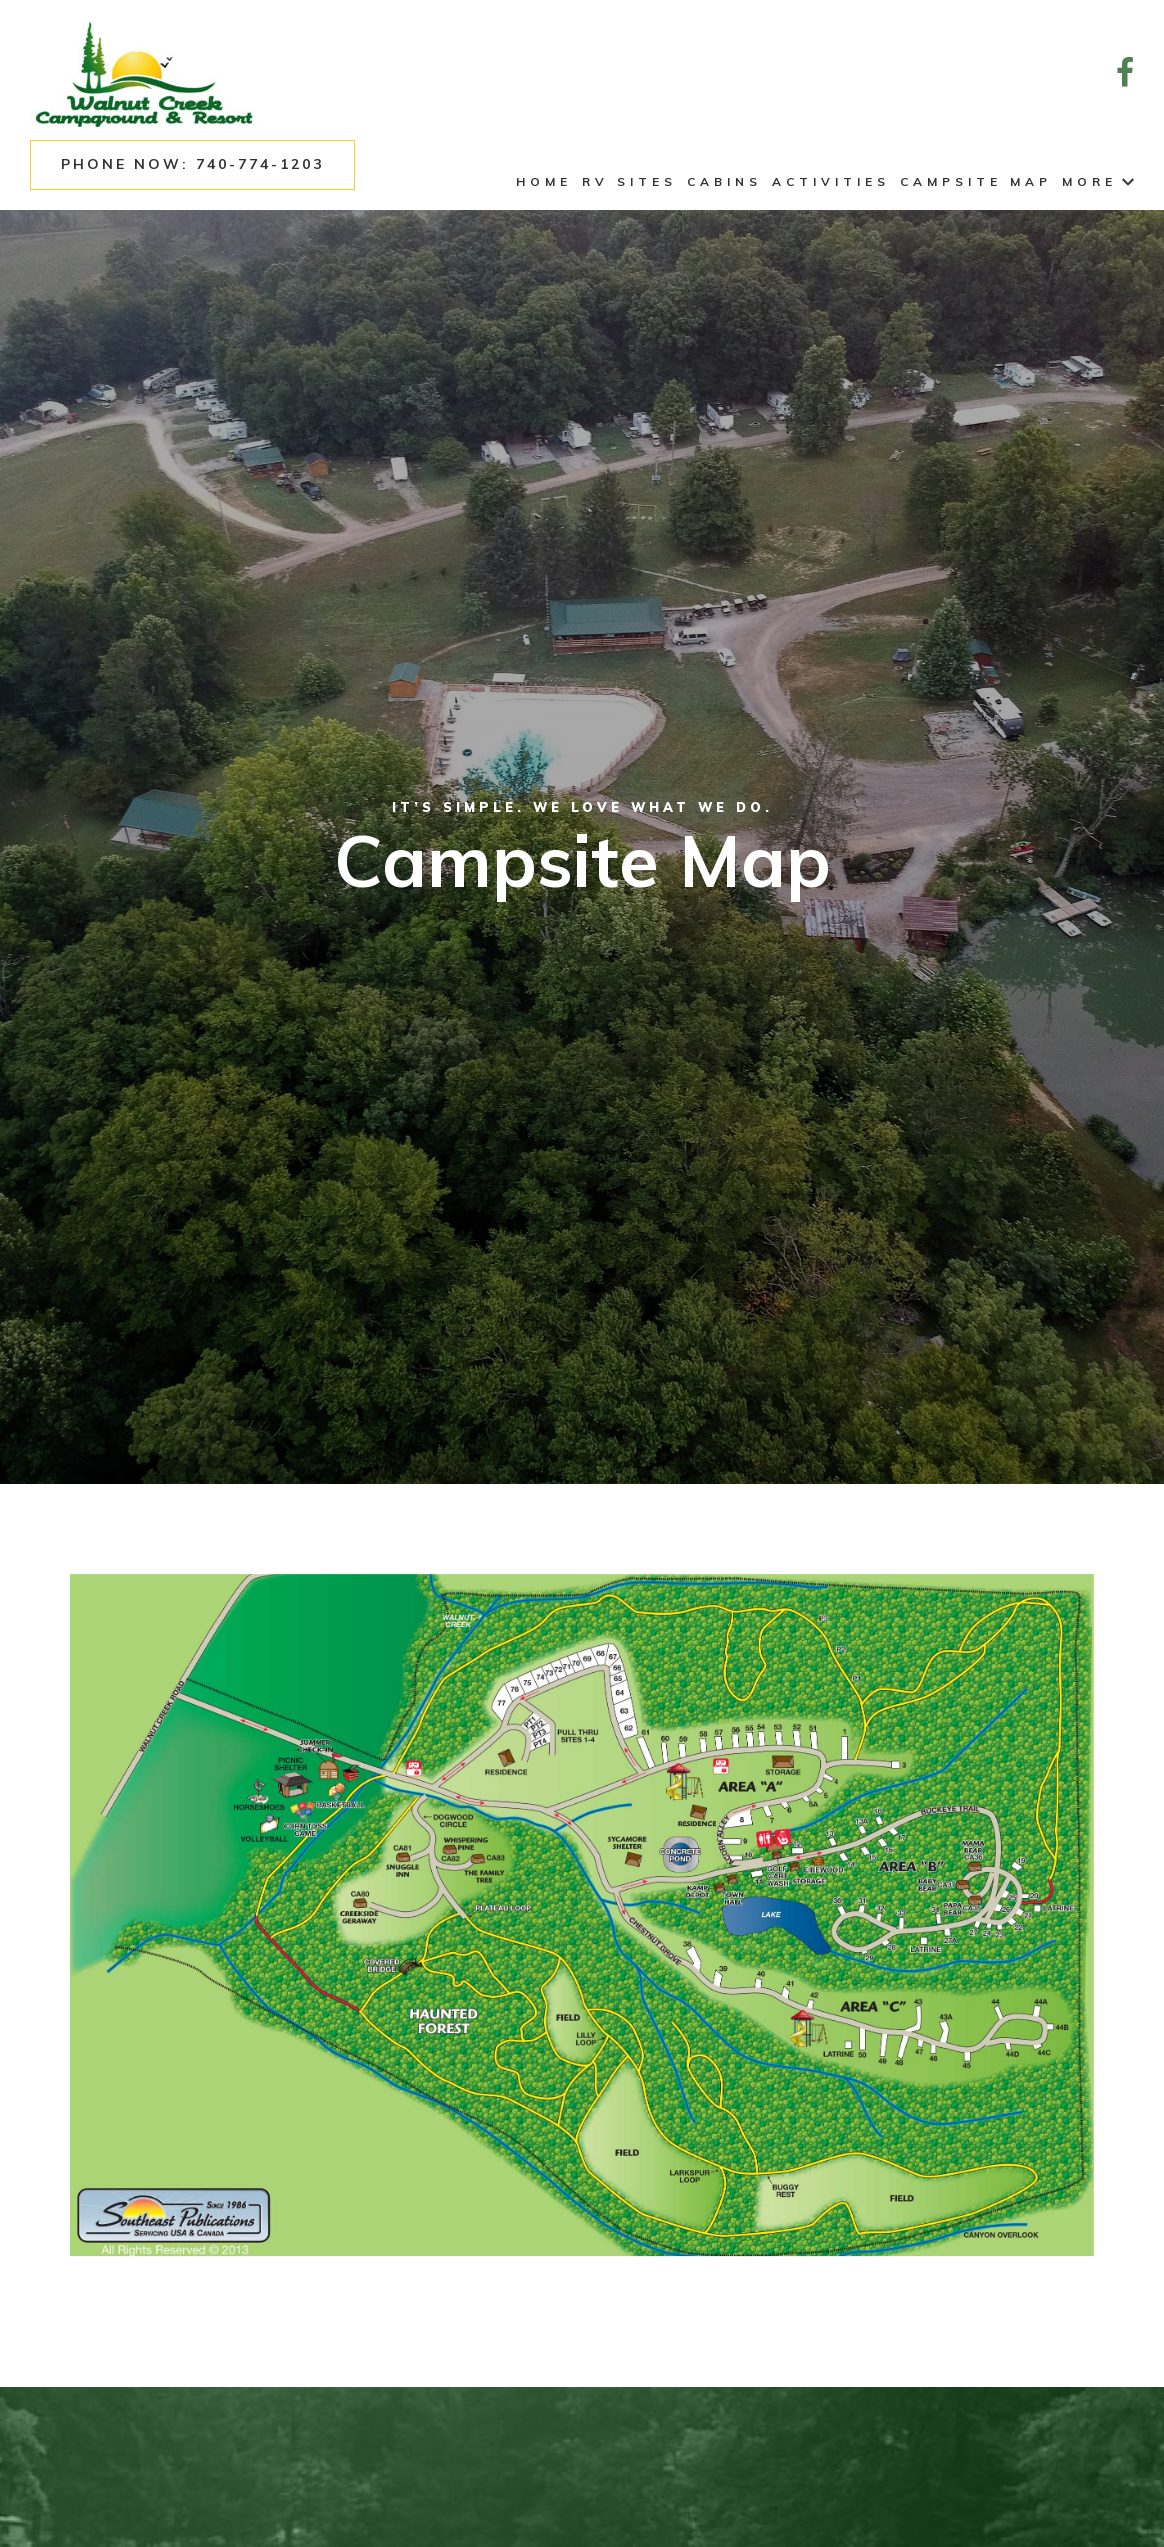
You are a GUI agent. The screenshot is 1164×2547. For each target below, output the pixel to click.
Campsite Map (976, 181)
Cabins (724, 181)
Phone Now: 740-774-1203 (192, 164)
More (1098, 182)
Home (544, 181)
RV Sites (629, 181)
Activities (831, 181)
